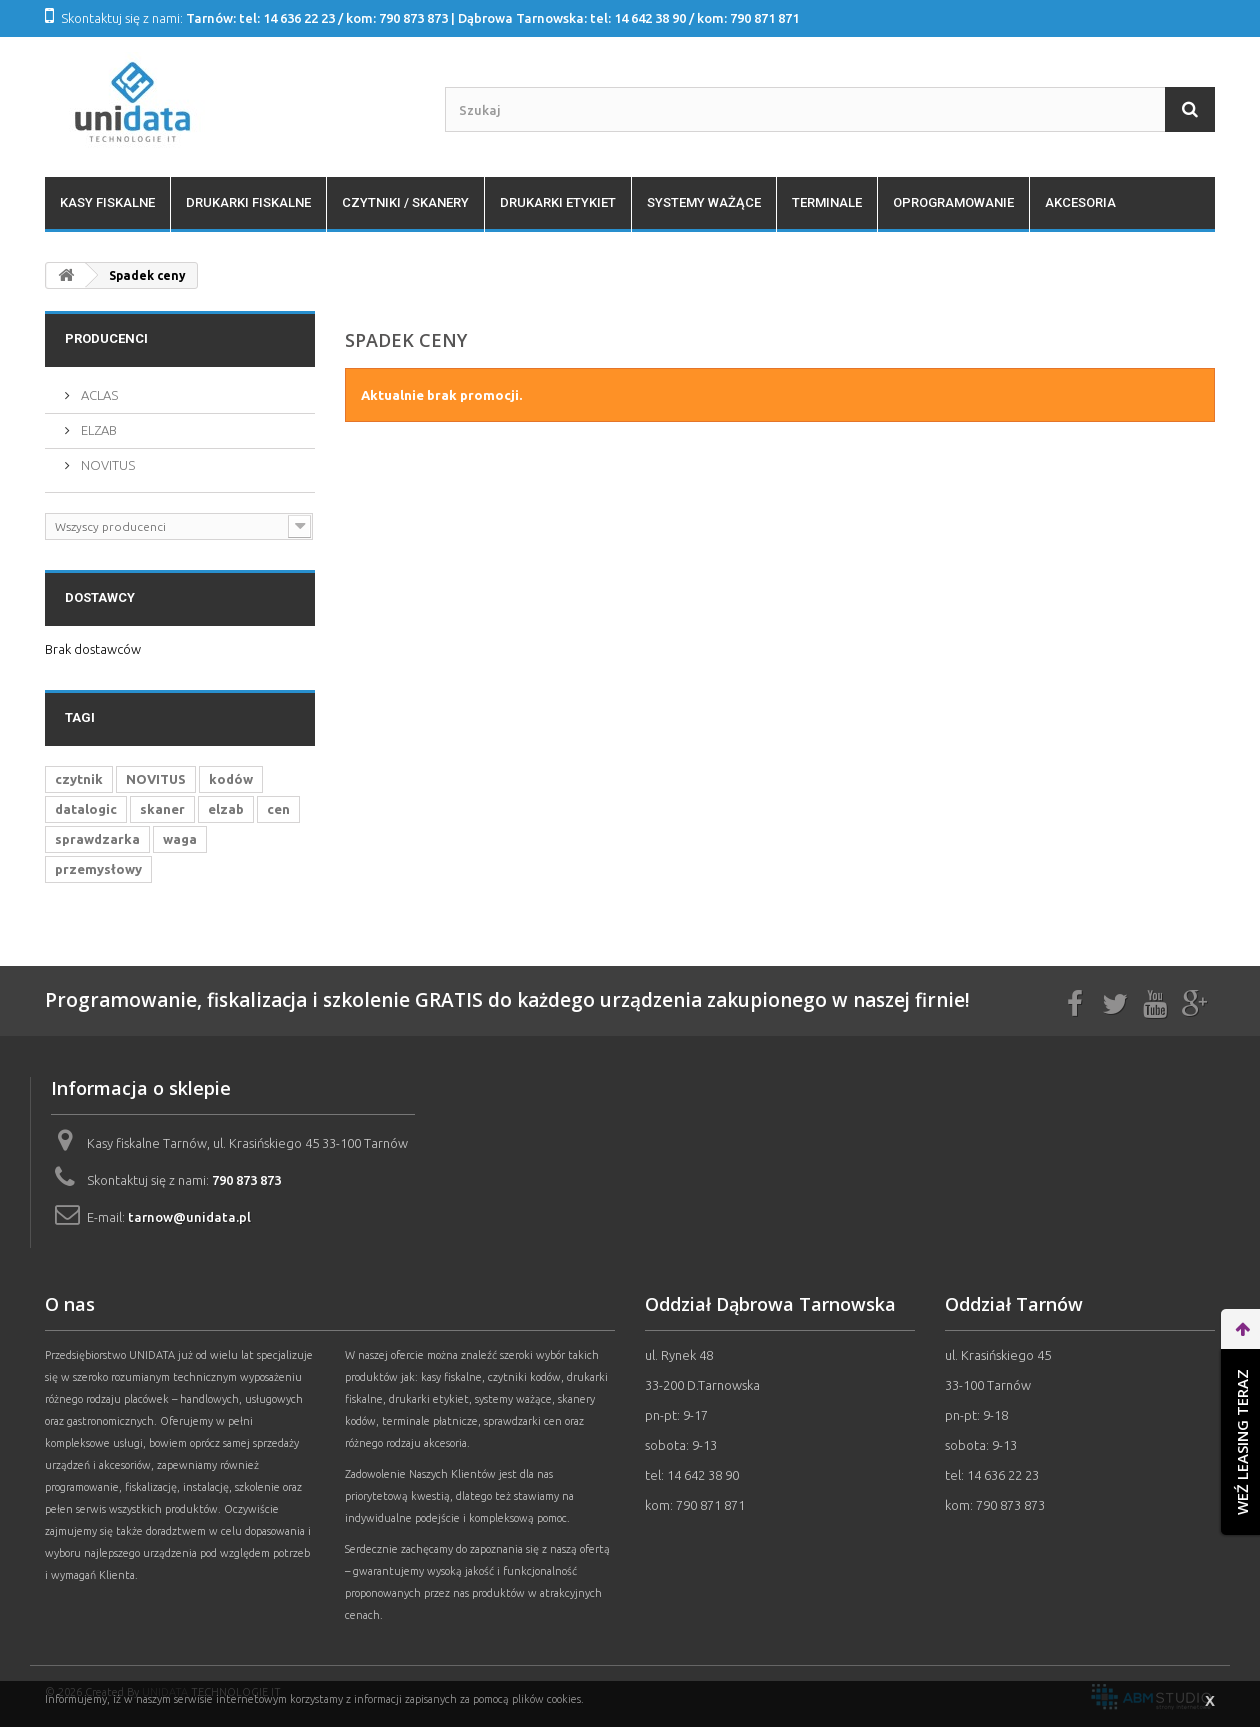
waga (180, 839)
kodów (231, 779)
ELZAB (97, 430)
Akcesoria (1080, 202)
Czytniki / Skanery (405, 202)
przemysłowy (98, 869)
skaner (162, 809)
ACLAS (98, 395)
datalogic (86, 809)
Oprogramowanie (953, 202)
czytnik (79, 779)
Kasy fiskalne (107, 202)
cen (278, 809)
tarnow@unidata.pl (189, 1217)
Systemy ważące (704, 202)
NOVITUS (106, 465)
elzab (226, 809)
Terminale (827, 202)
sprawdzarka (97, 839)
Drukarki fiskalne (248, 202)
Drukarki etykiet (558, 202)
